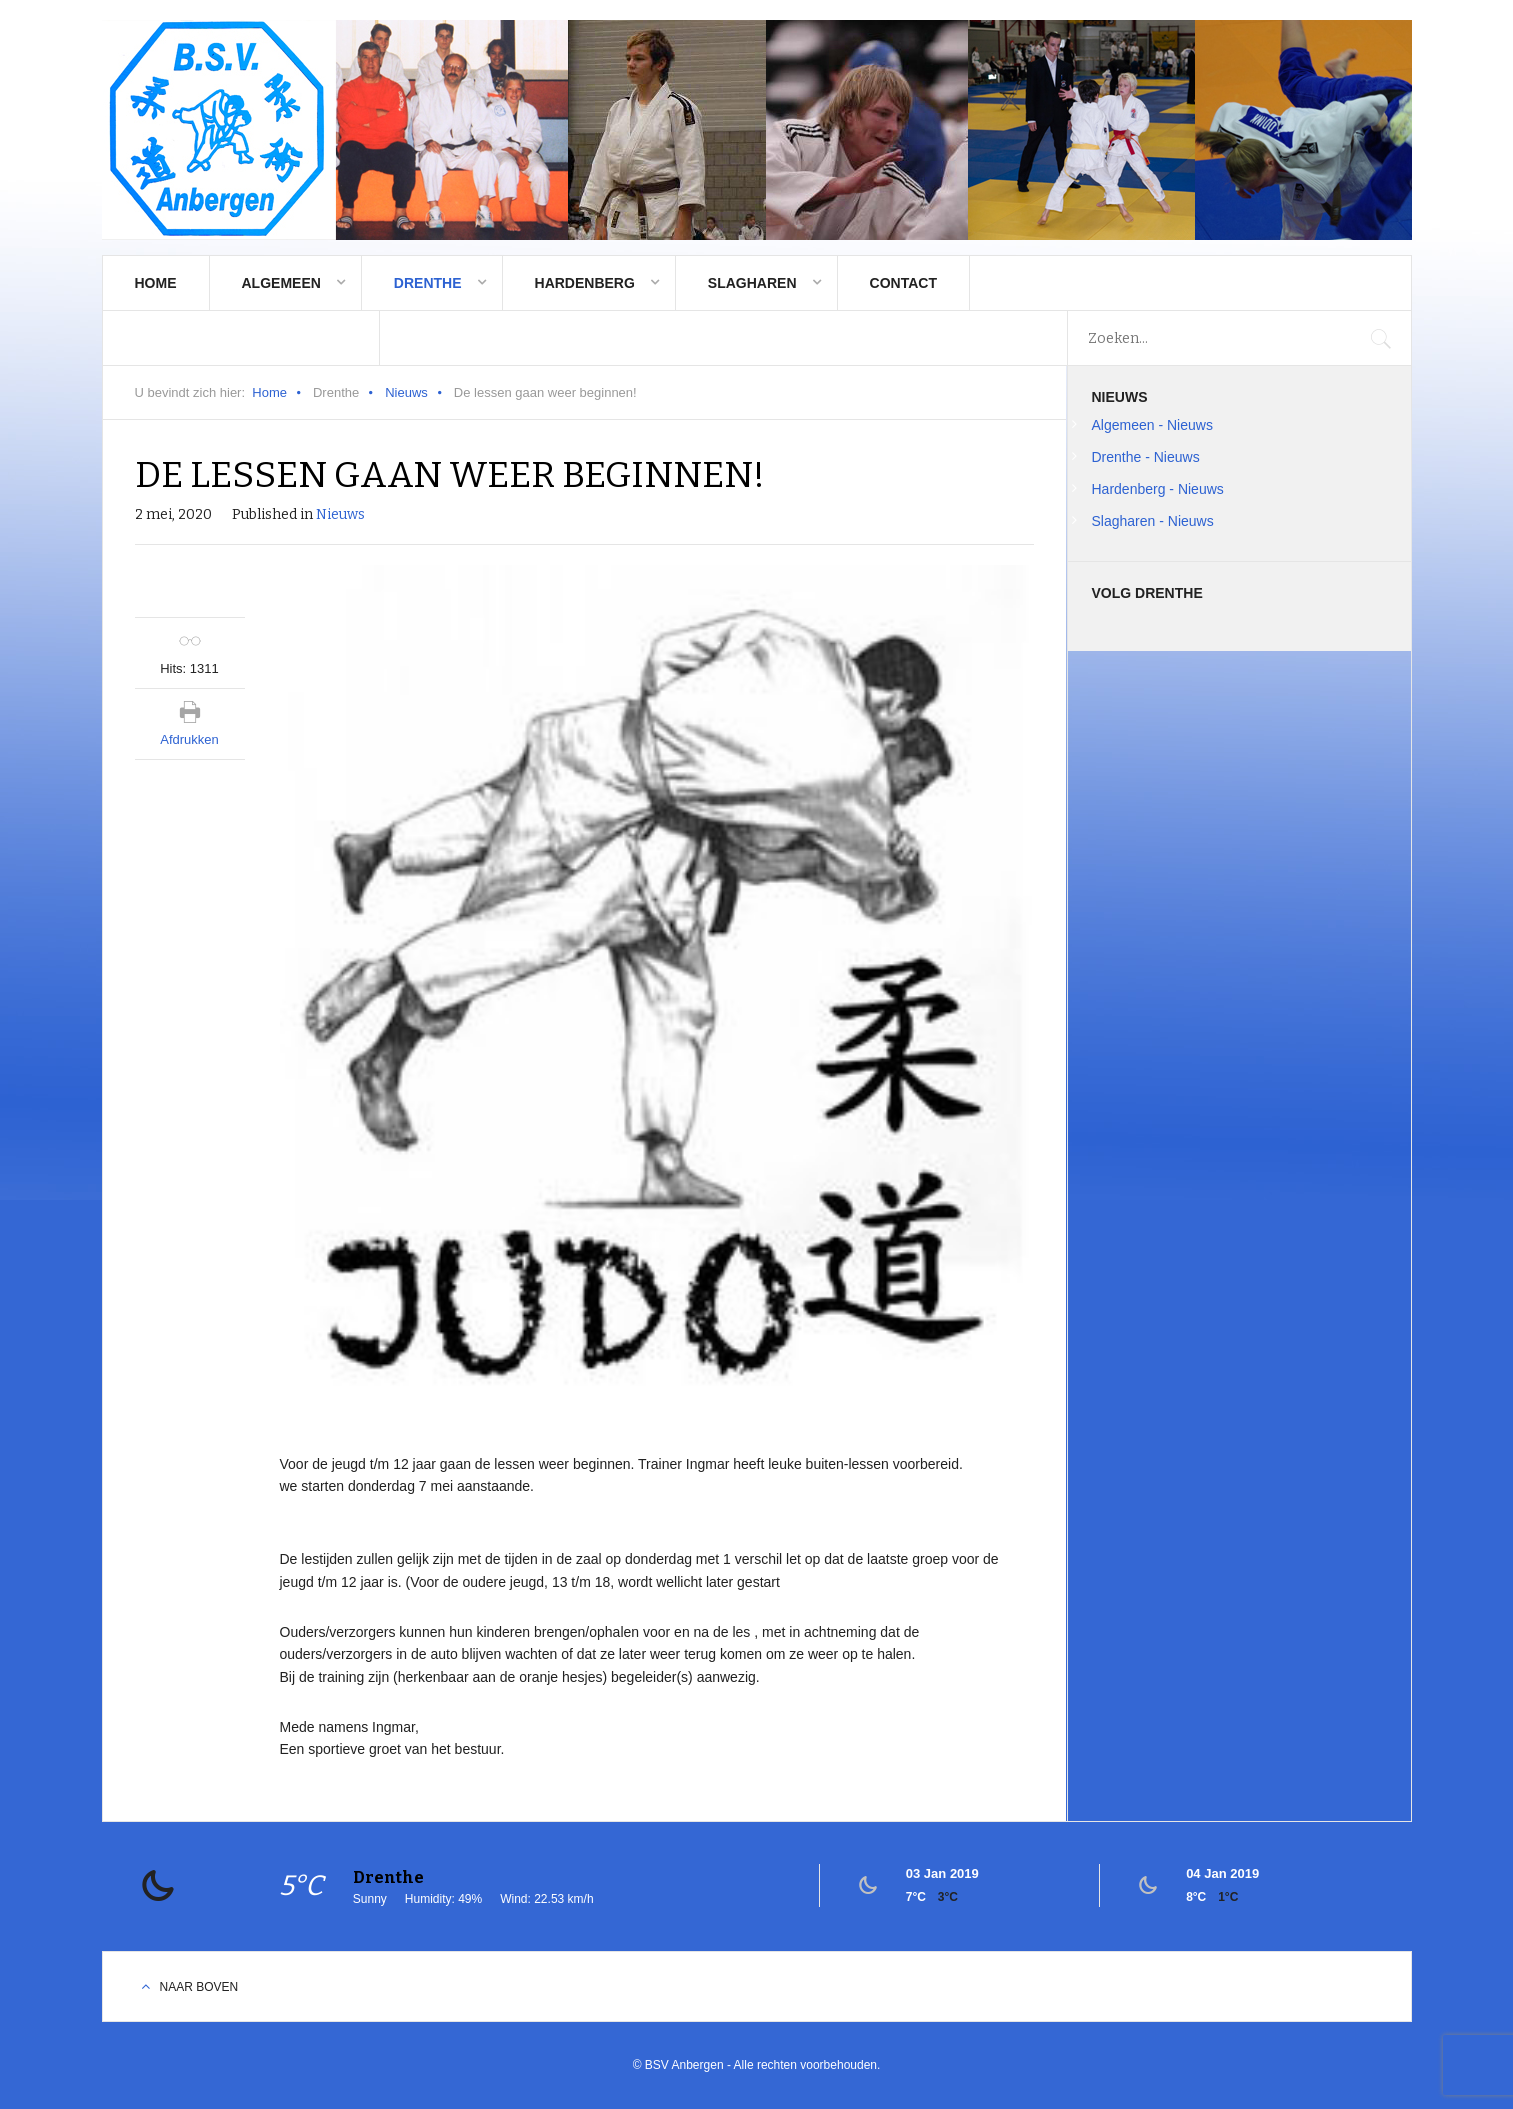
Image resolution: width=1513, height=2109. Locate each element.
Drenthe (428, 283)
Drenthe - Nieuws (1146, 457)
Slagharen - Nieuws (1153, 521)
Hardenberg (585, 283)
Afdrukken (189, 739)
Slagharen (752, 283)
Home (156, 283)
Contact (903, 283)
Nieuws (406, 392)
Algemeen (281, 283)
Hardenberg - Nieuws (1158, 489)
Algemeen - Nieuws (1152, 425)
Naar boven (199, 1987)
